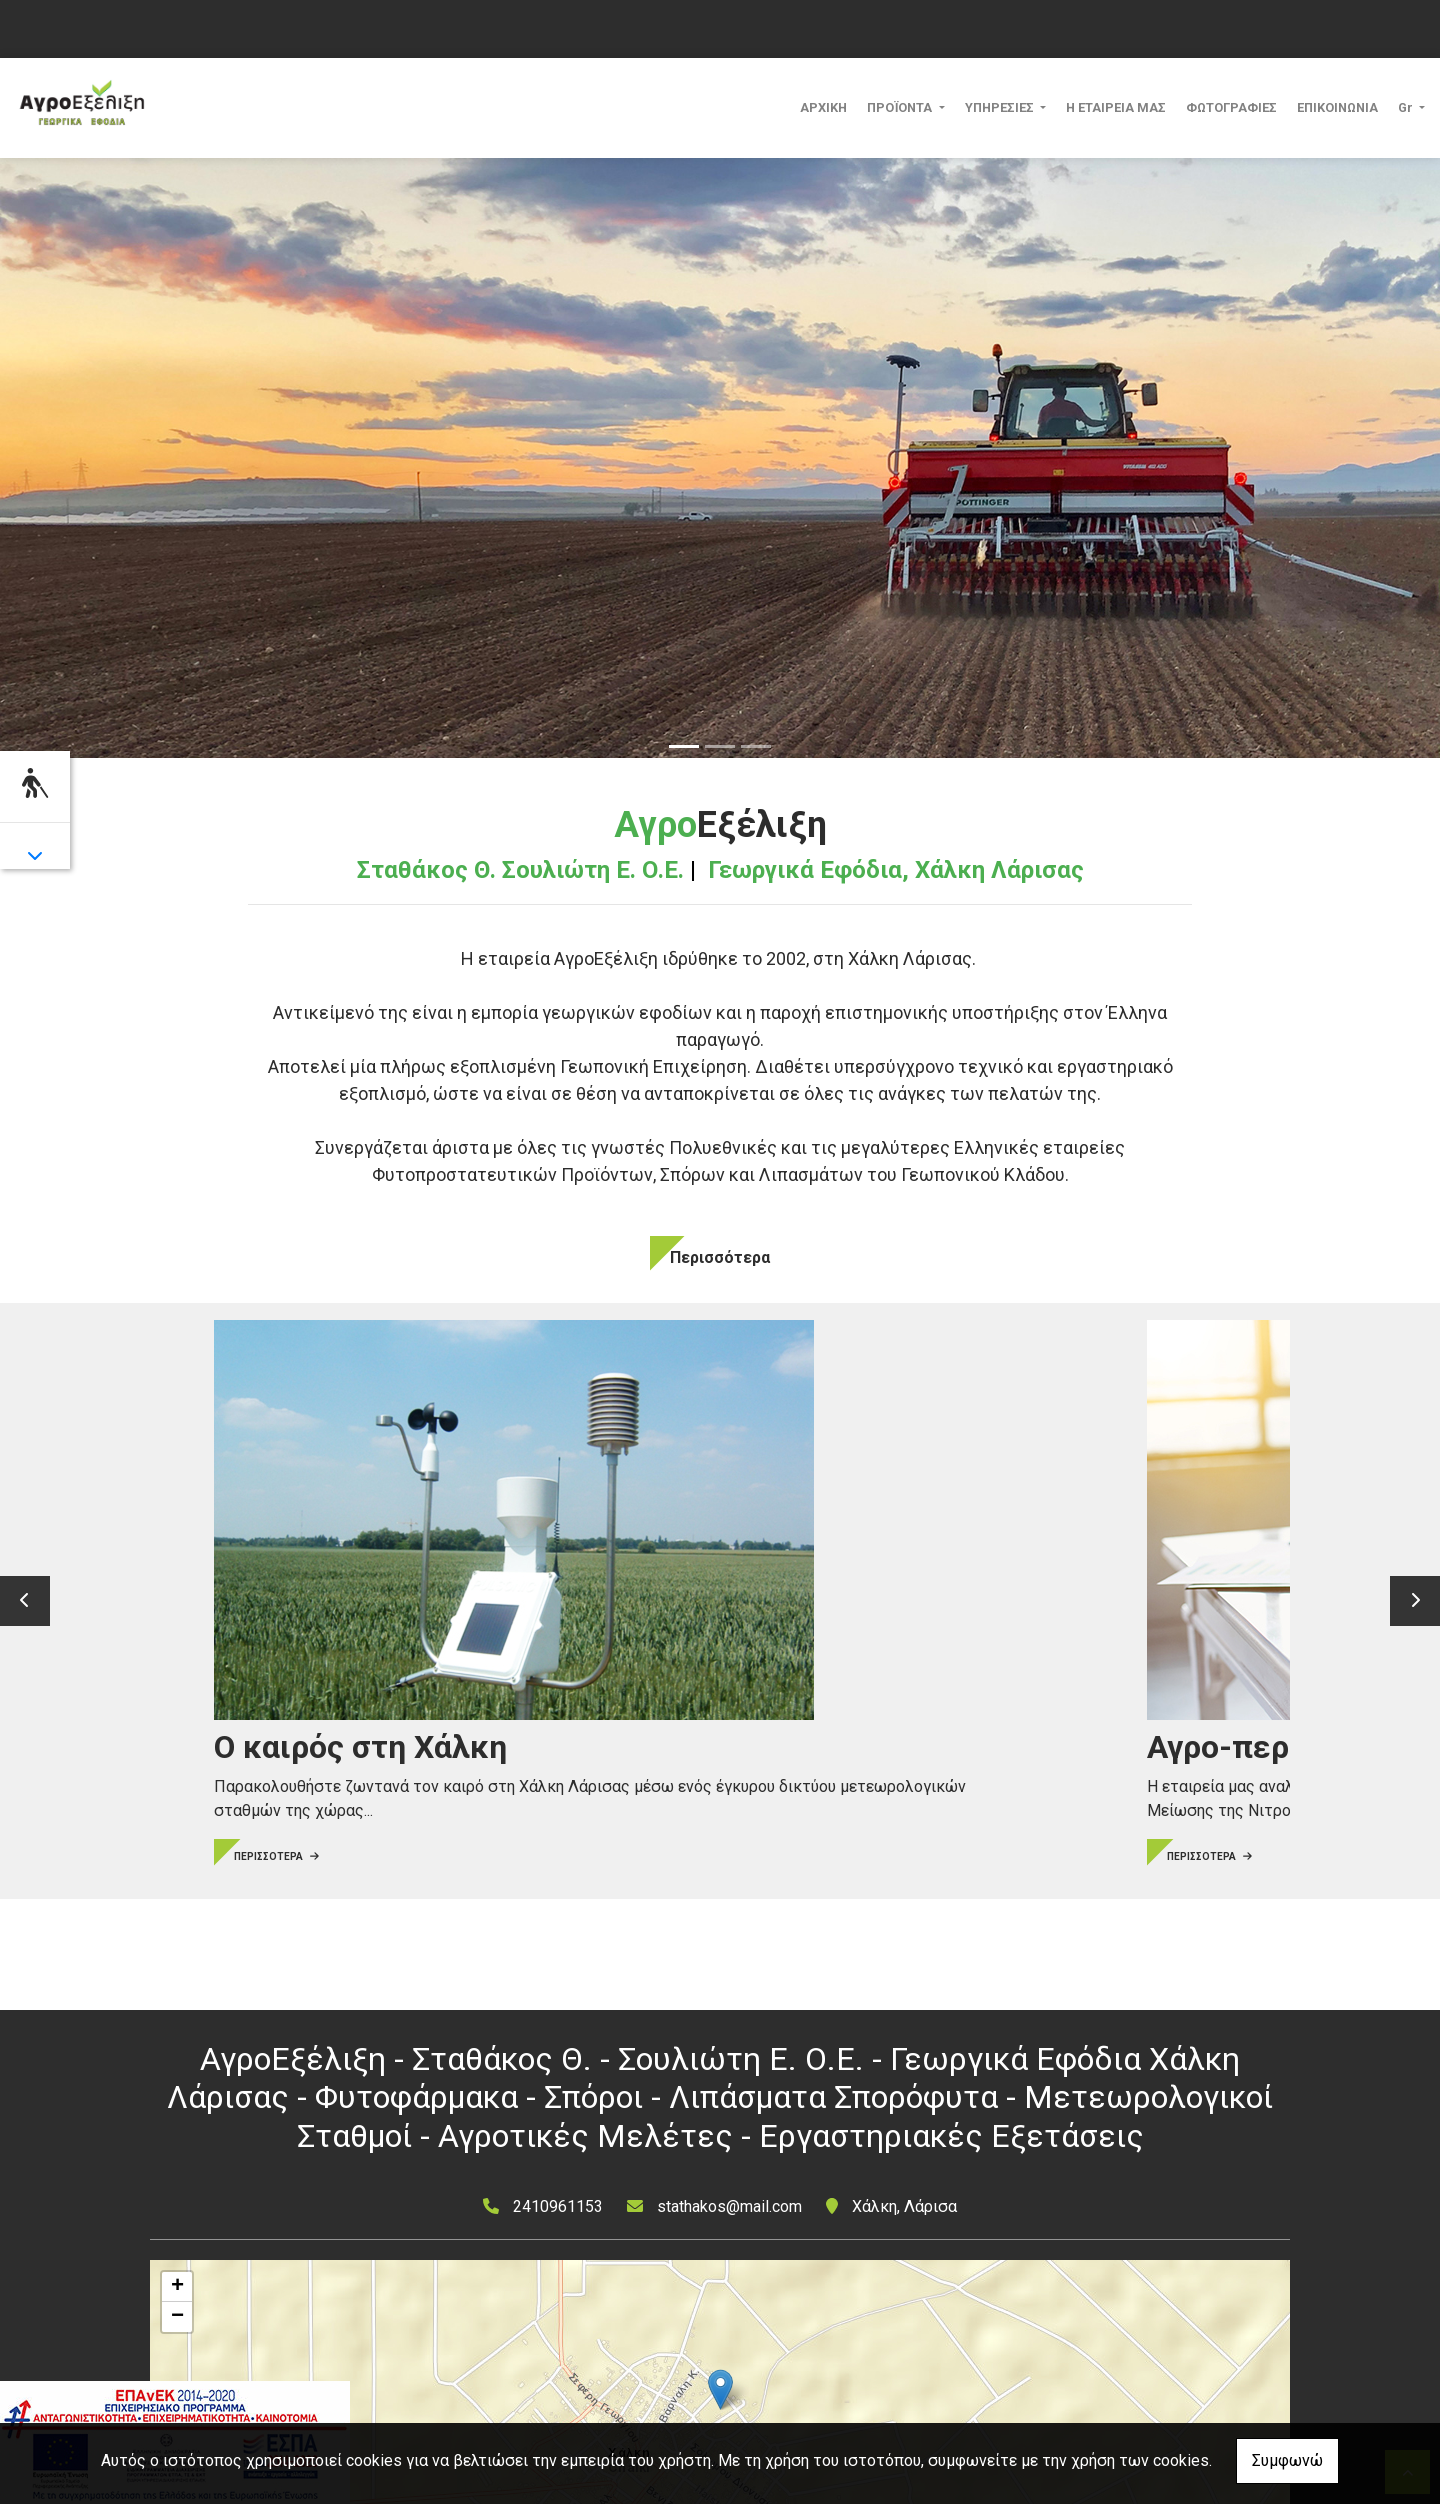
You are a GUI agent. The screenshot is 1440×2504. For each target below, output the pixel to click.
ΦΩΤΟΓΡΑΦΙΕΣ (1231, 107)
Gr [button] (1407, 107)
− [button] (177, 2317)
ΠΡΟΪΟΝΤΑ (901, 107)
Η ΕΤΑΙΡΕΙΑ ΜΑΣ (1116, 107)
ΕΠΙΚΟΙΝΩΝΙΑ (1337, 107)
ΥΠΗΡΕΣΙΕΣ (1001, 107)
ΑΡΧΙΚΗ (823, 107)
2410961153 (558, 2206)
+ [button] (177, 2287)
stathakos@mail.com (729, 2206)
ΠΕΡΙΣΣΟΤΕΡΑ (227, 1759)
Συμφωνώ (1287, 2460)
